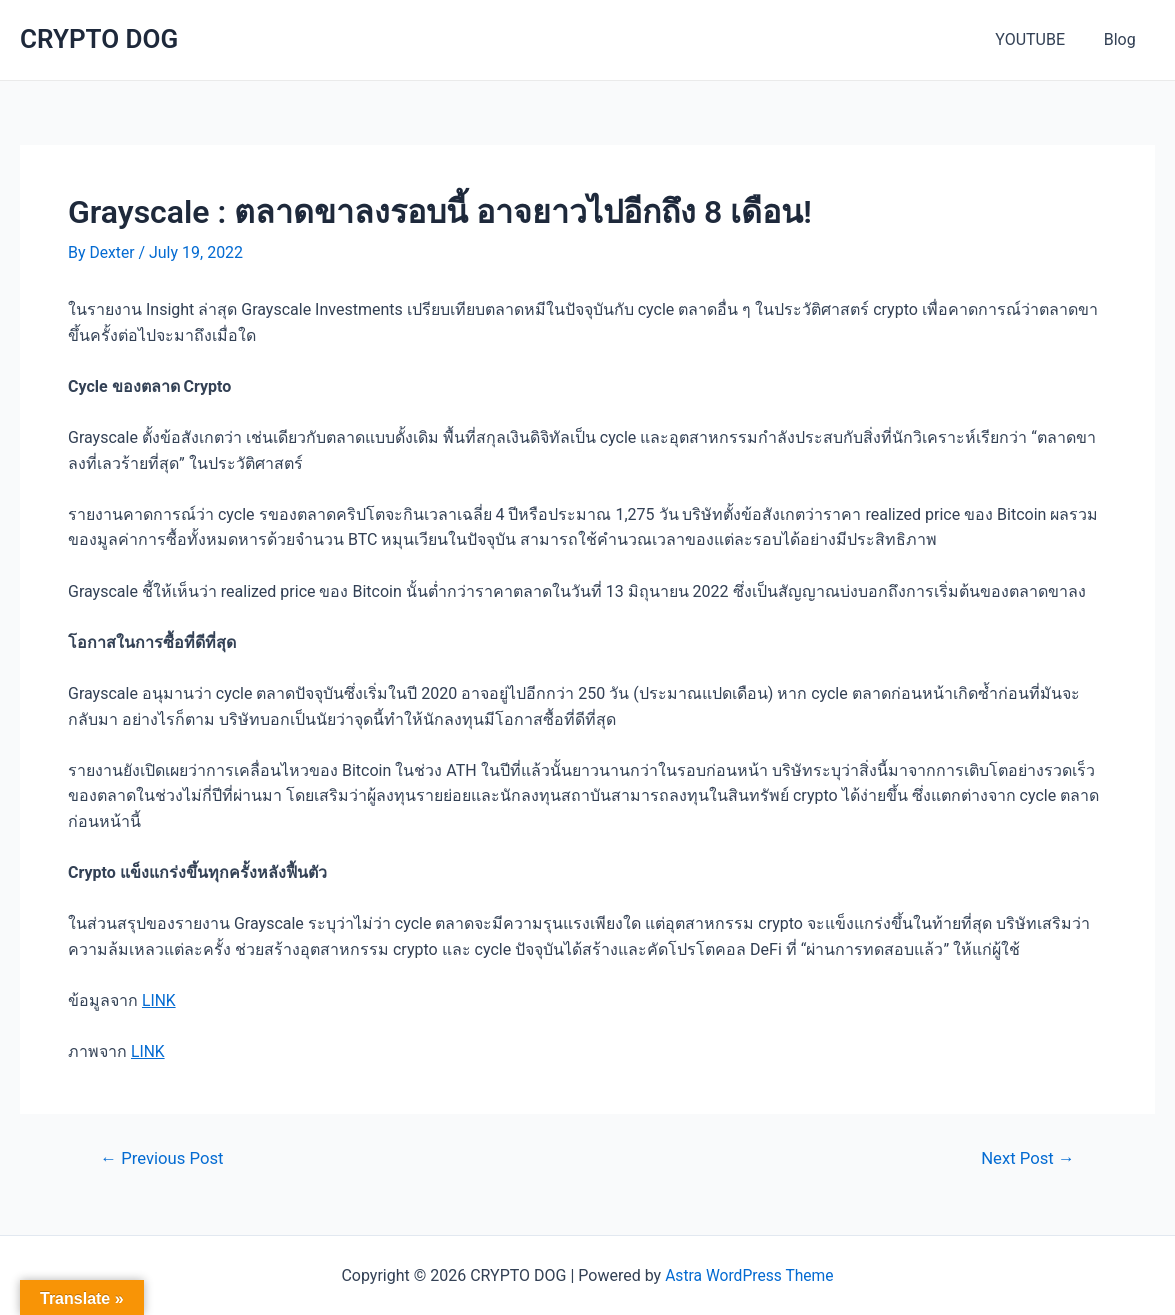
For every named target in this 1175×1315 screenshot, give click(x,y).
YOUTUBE (1040, 39)
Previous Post (164, 1157)
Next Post (1026, 1157)
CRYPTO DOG (99, 39)
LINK (159, 1000)
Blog (1123, 39)
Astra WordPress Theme (749, 1275)
